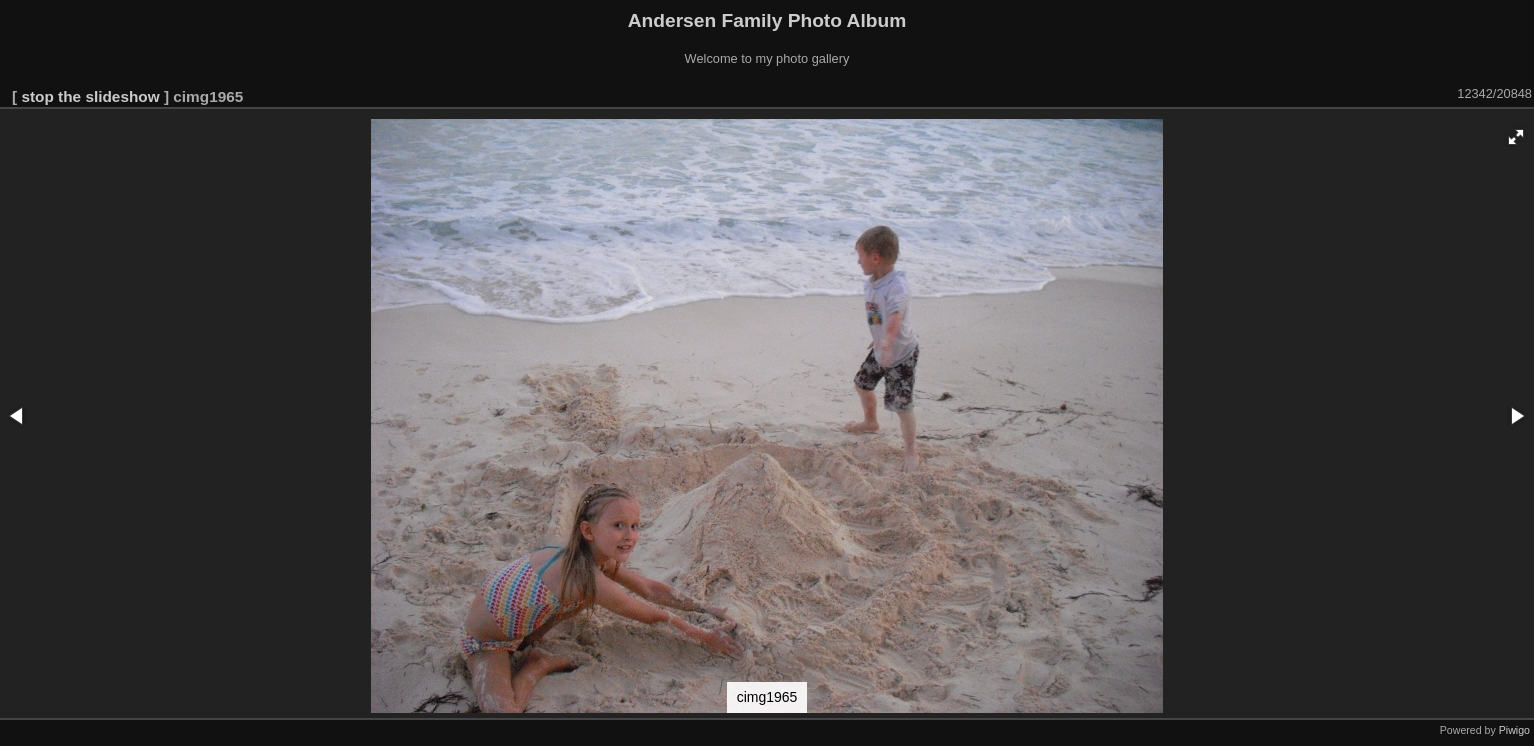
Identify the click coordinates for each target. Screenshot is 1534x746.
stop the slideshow (90, 96)
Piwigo (1514, 730)
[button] (1516, 137)
